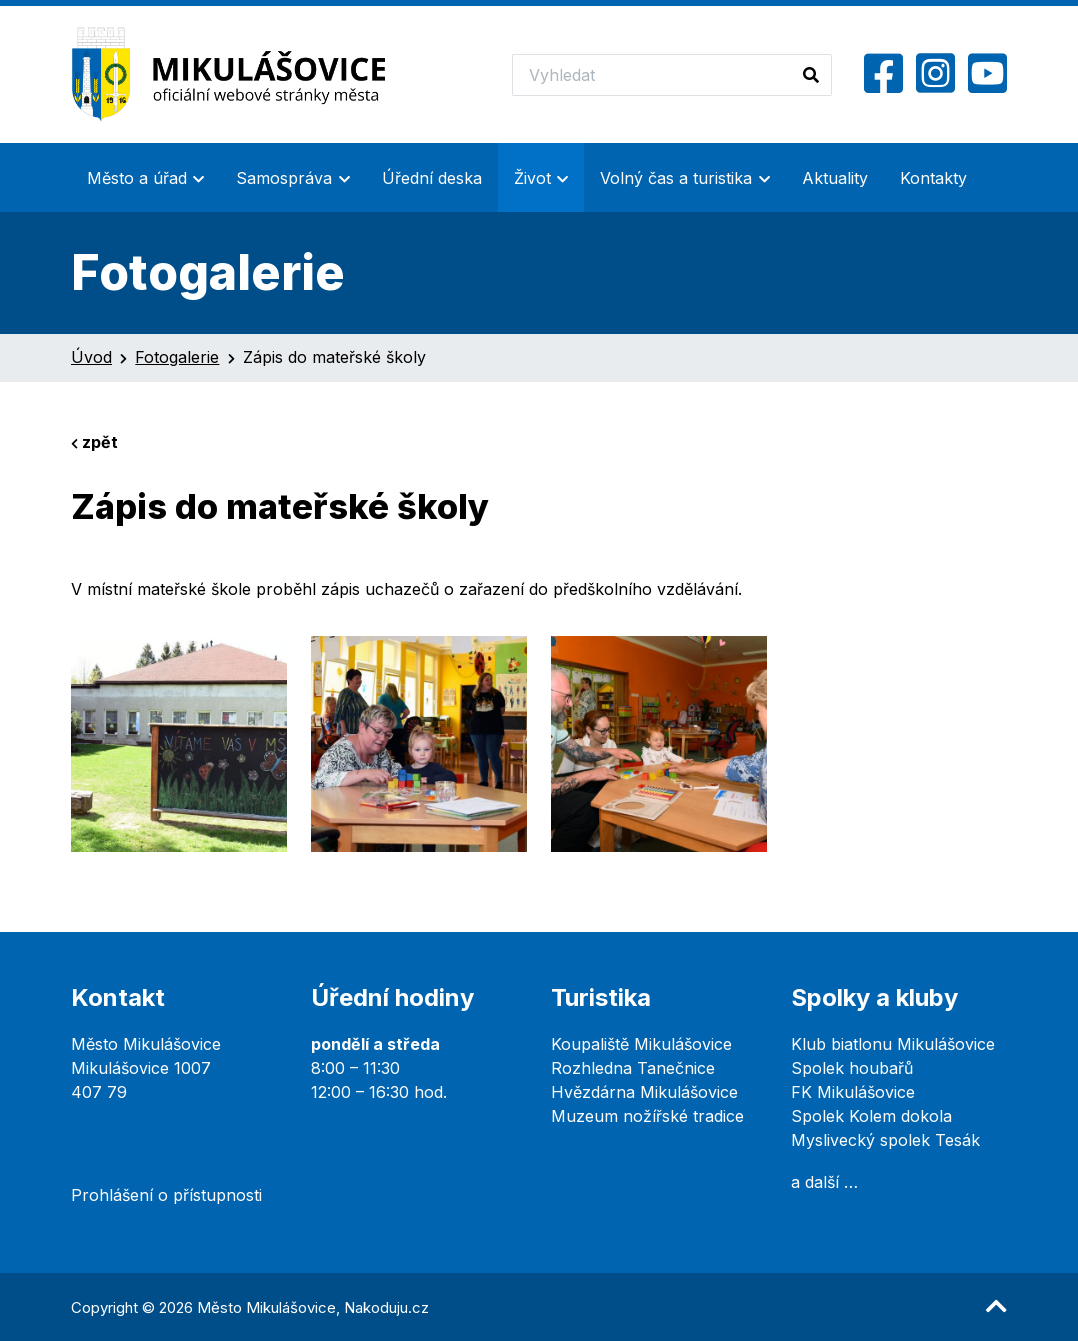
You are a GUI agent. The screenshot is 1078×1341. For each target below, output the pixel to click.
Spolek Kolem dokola (871, 1116)
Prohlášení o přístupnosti (166, 1195)
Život (532, 178)
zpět (94, 442)
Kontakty (933, 178)
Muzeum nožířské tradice (647, 1116)
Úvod (91, 357)
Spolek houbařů (852, 1068)
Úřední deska (432, 178)
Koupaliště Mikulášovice (641, 1044)
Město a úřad (137, 178)
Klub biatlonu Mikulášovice (893, 1044)
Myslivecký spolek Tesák (885, 1140)
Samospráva (284, 178)
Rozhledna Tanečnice (633, 1068)
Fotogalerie (177, 357)
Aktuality (835, 178)
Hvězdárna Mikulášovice (644, 1092)
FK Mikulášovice (853, 1092)
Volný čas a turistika (676, 178)
